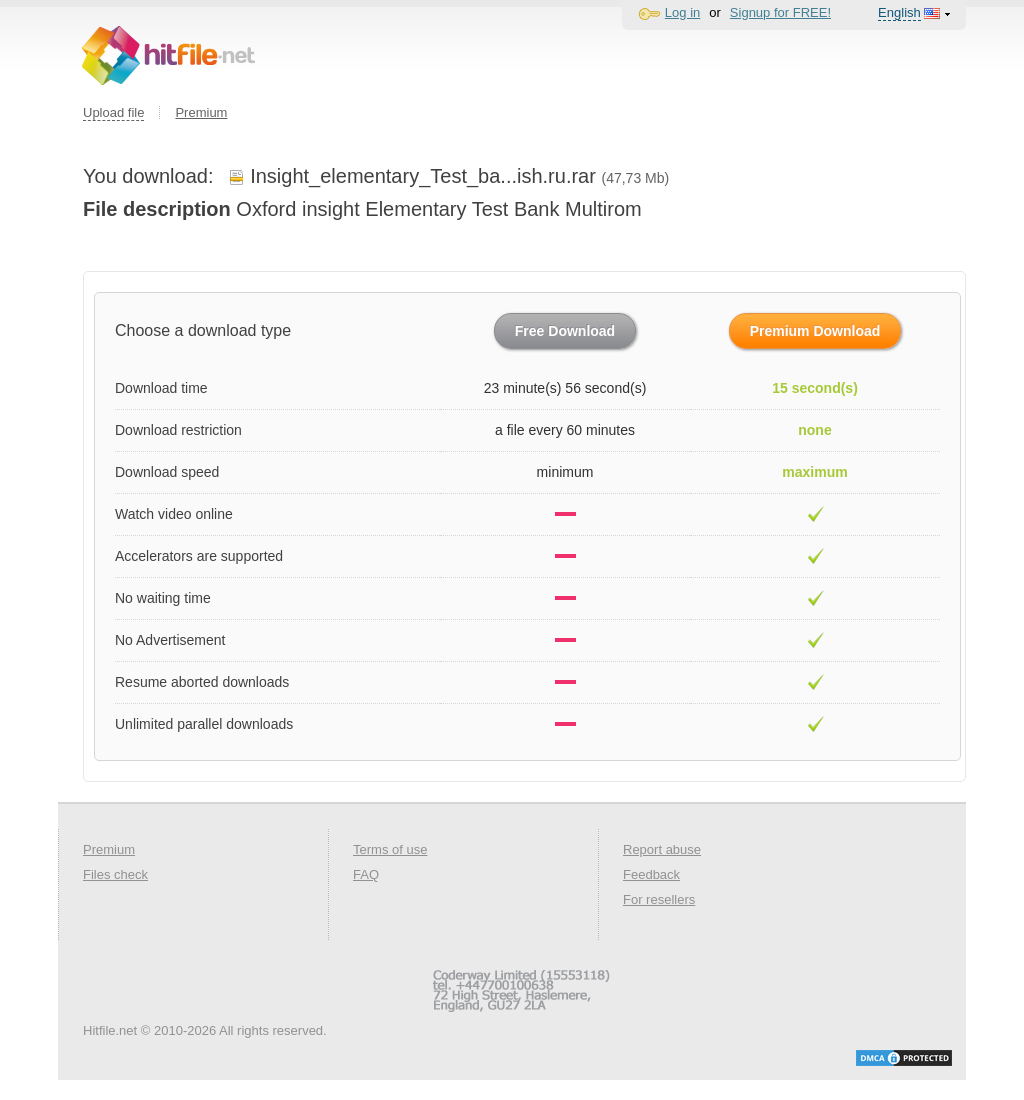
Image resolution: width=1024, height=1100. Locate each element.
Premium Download (815, 331)
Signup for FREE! (780, 12)
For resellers (659, 899)
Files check (115, 874)
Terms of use (390, 849)
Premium (201, 112)
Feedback (651, 874)
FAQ (366, 874)
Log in (682, 12)
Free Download (565, 331)
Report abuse (662, 849)
